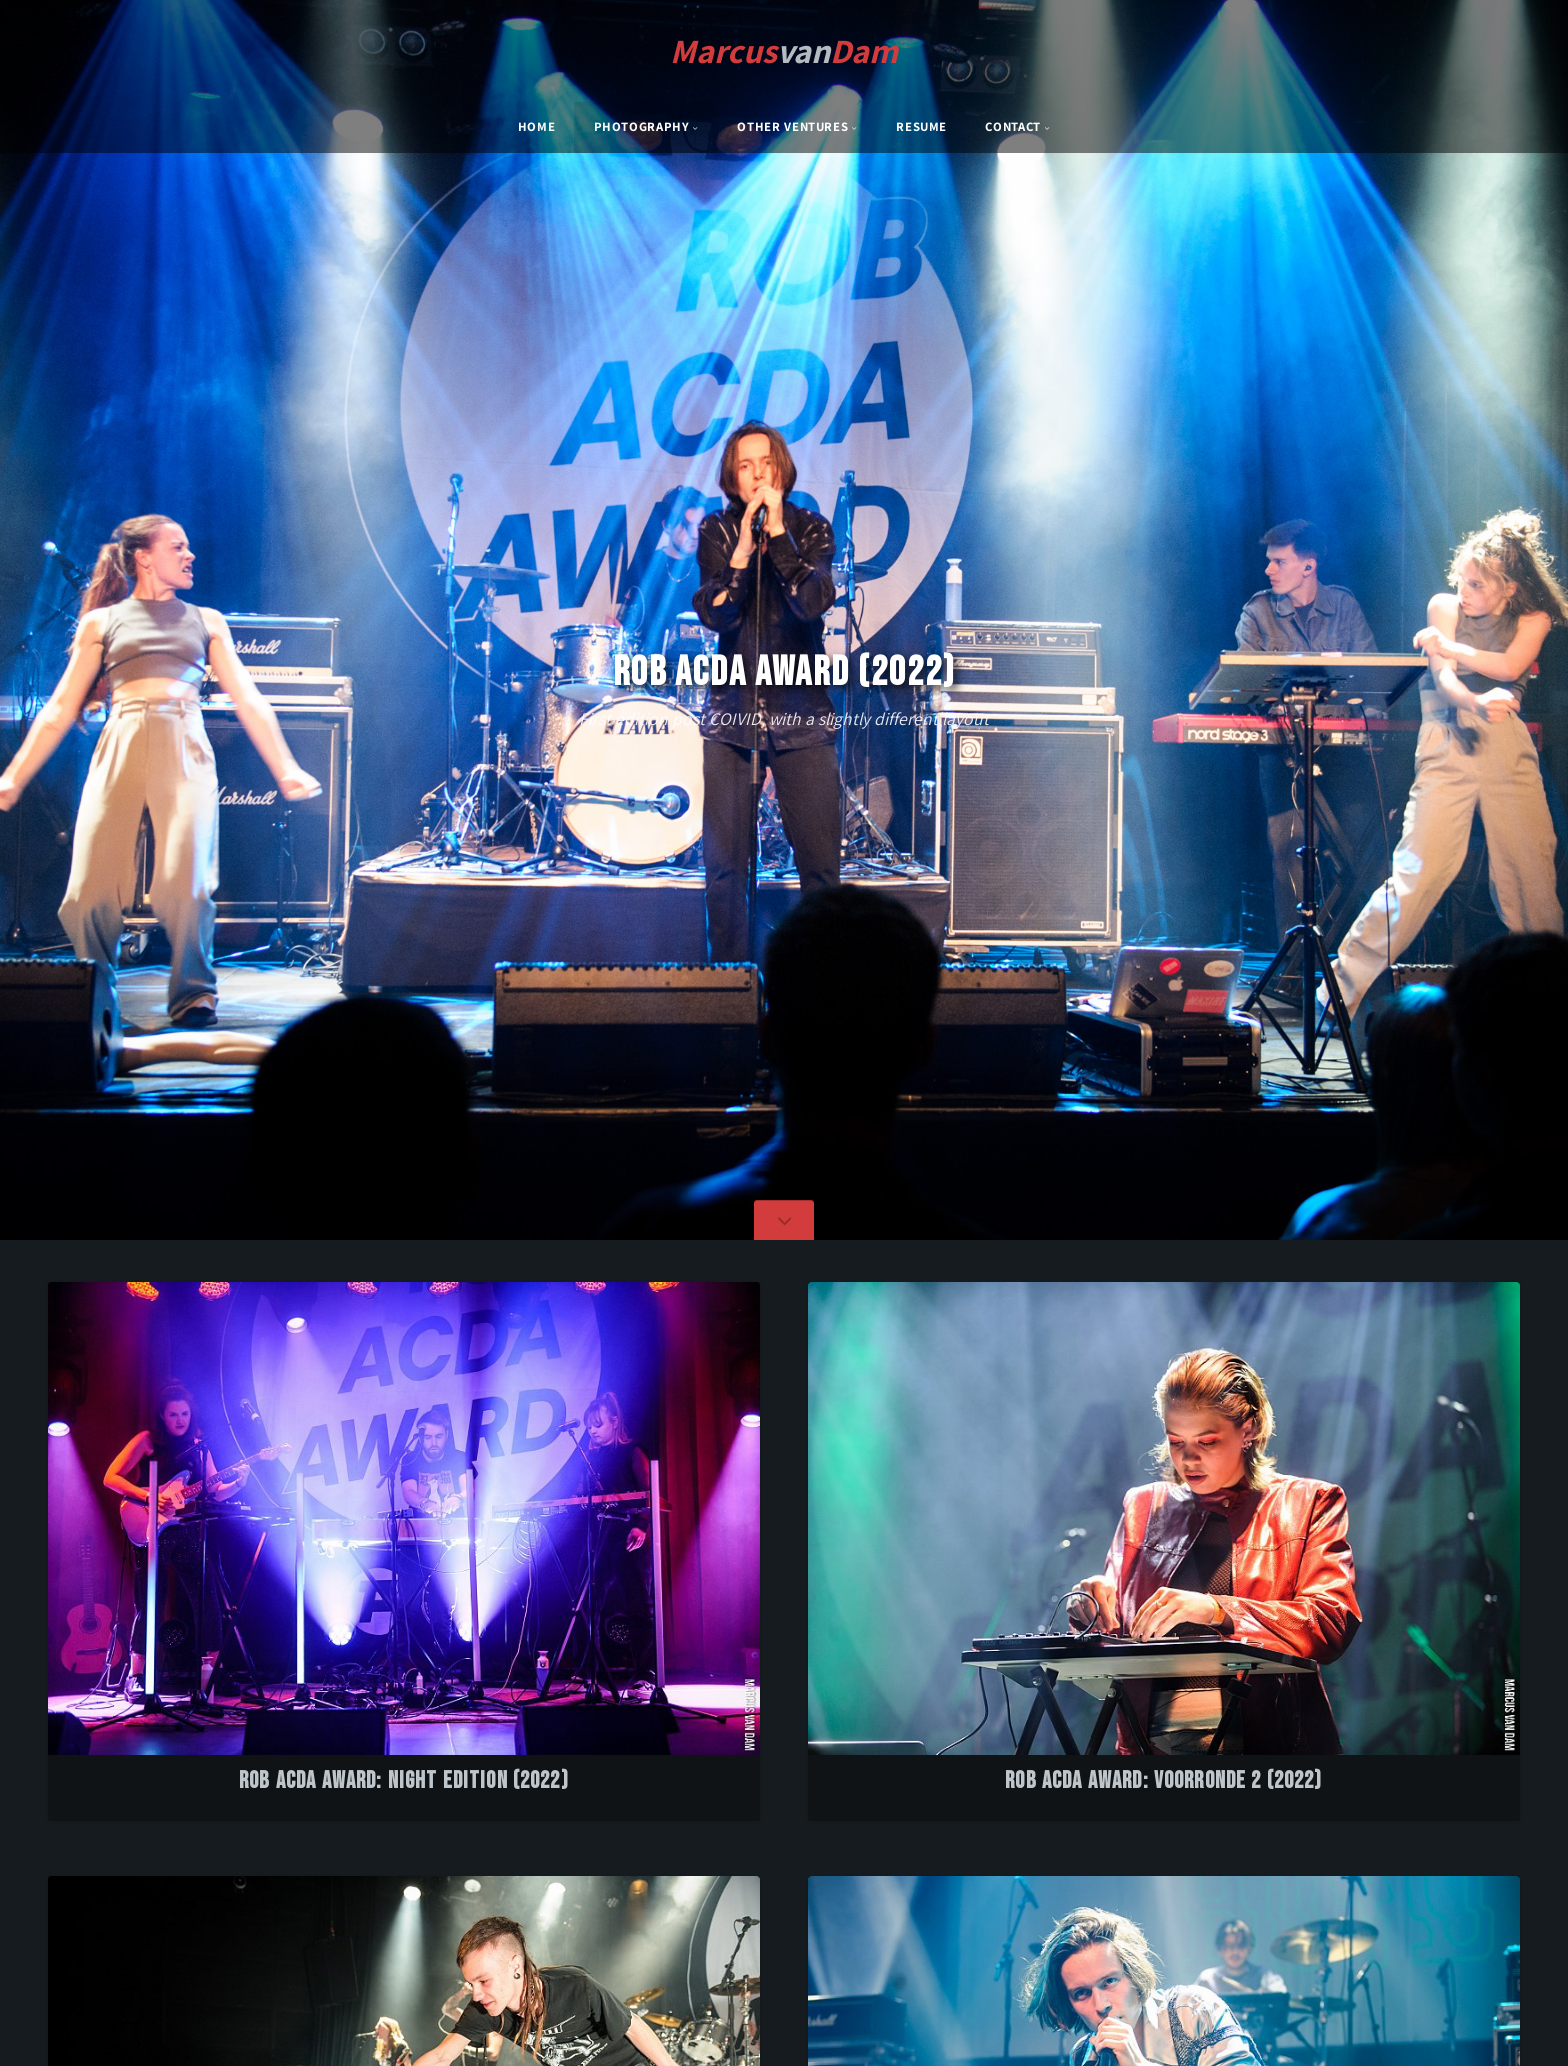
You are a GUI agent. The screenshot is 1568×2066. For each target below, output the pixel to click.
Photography (642, 126)
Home (537, 126)
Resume (921, 126)
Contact (1012, 126)
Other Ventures (792, 126)
